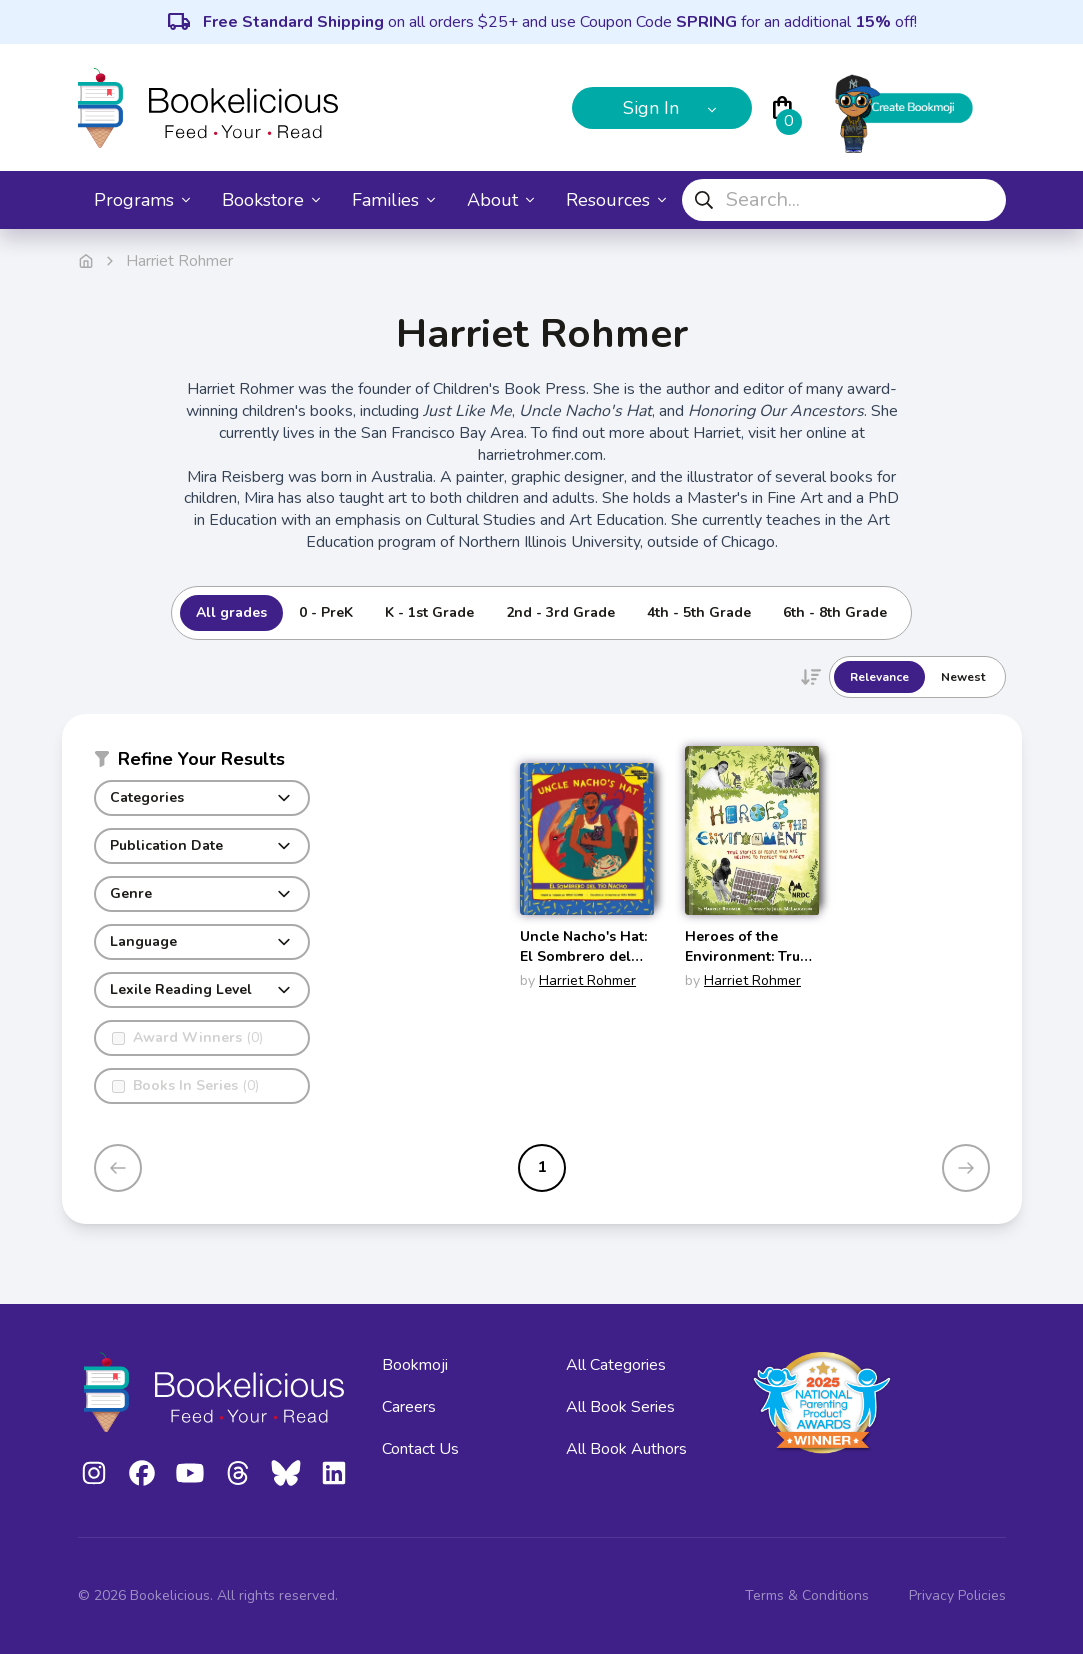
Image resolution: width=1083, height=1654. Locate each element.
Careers (409, 1407)
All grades (231, 612)
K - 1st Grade (429, 612)
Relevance (879, 677)
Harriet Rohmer (587, 980)
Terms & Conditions (807, 1595)
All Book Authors (626, 1449)
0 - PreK (326, 612)
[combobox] (844, 200)
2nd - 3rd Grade (560, 612)
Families (393, 200)
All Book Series (620, 1407)
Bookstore (271, 200)
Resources (616, 200)
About (500, 200)
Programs (142, 200)
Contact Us (420, 1449)
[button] (202, 763)
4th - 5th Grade (699, 612)
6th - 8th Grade (835, 612)
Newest (963, 677)
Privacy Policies (957, 1595)
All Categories (616, 1365)
